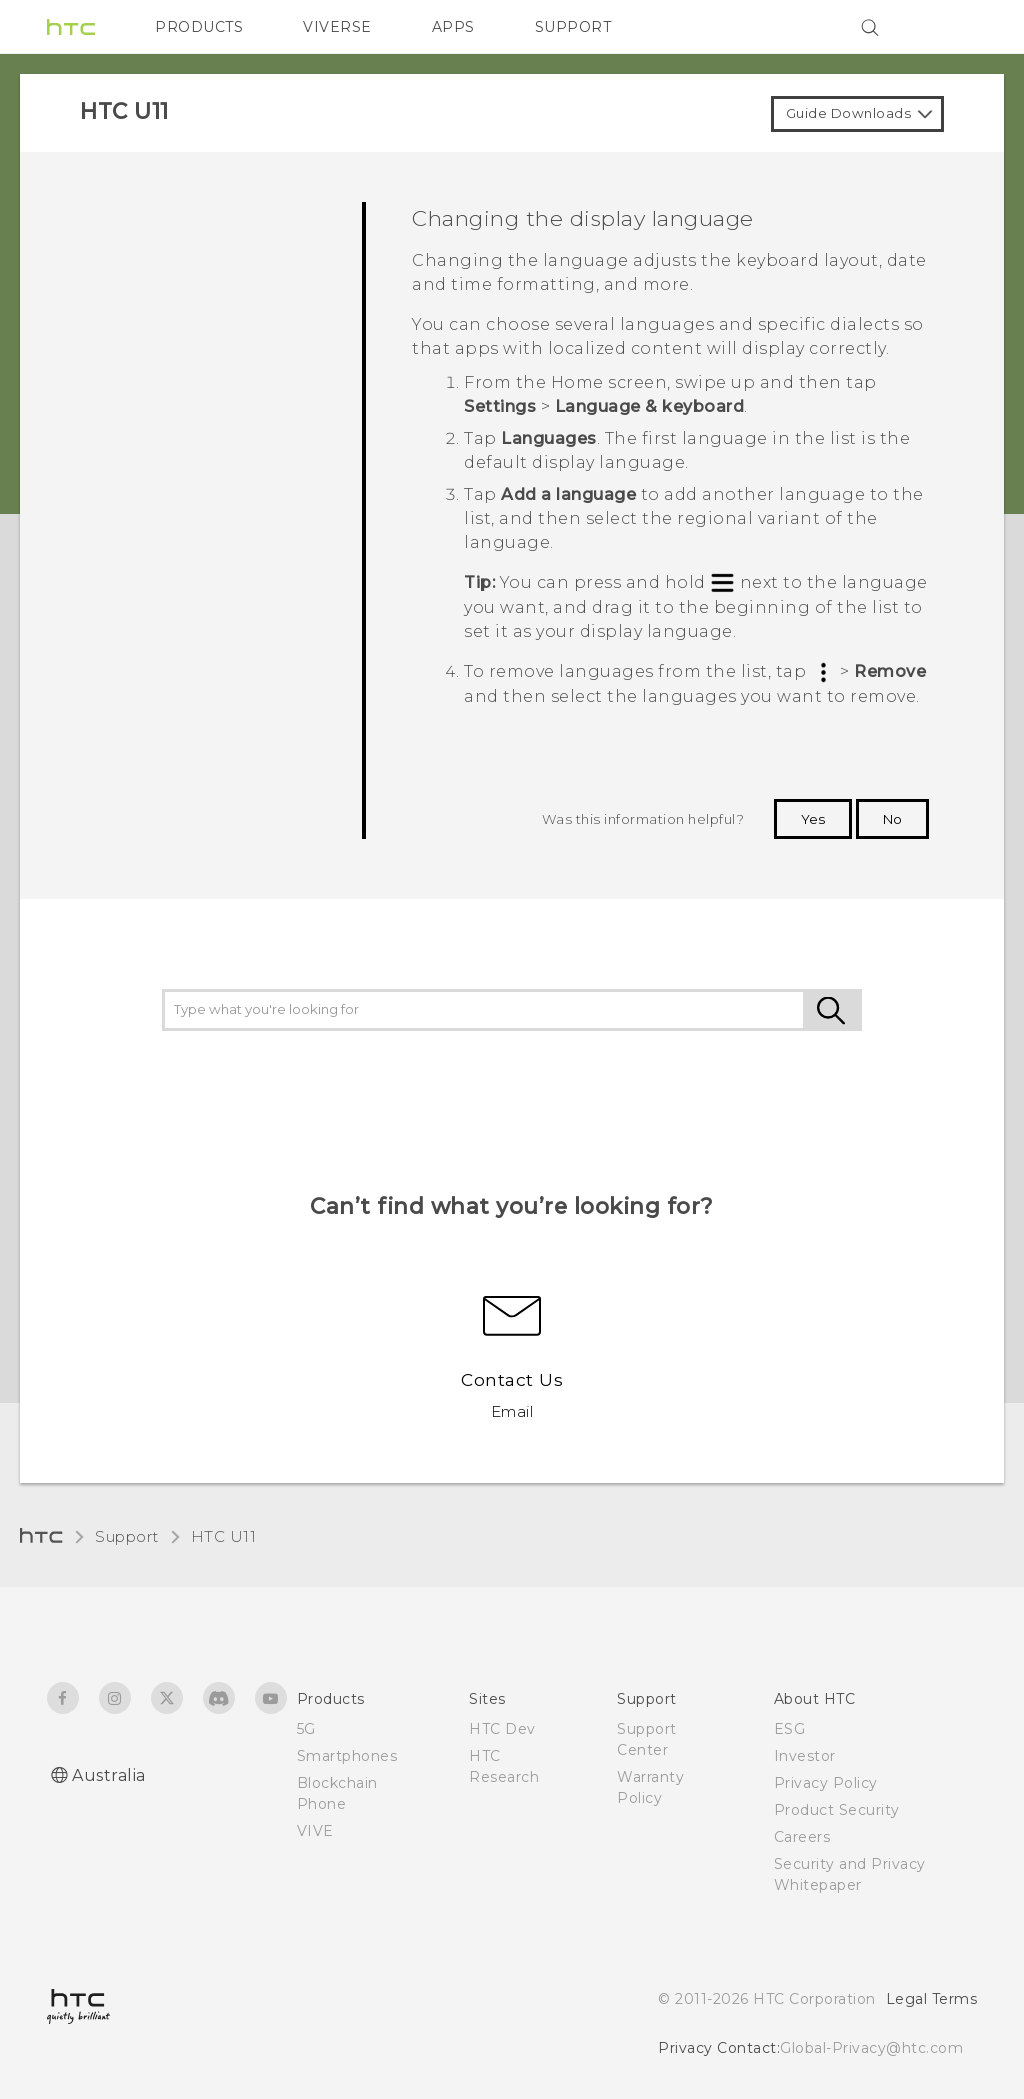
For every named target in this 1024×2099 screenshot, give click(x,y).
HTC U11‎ (224, 1536)
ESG (790, 1729)
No (892, 819)
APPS (453, 27)
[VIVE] (950, 27)
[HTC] (71, 27)
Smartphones (347, 1756)
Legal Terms (932, 1999)
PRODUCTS (199, 27)
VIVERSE (337, 27)
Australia (109, 1775)
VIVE (315, 1831)
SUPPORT (573, 27)
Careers (802, 1837)
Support (127, 1536)
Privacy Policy (826, 1783)
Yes (813, 819)
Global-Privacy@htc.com (871, 2048)
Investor (805, 1756)
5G (306, 1729)
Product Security (837, 1810)
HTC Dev (502, 1729)
